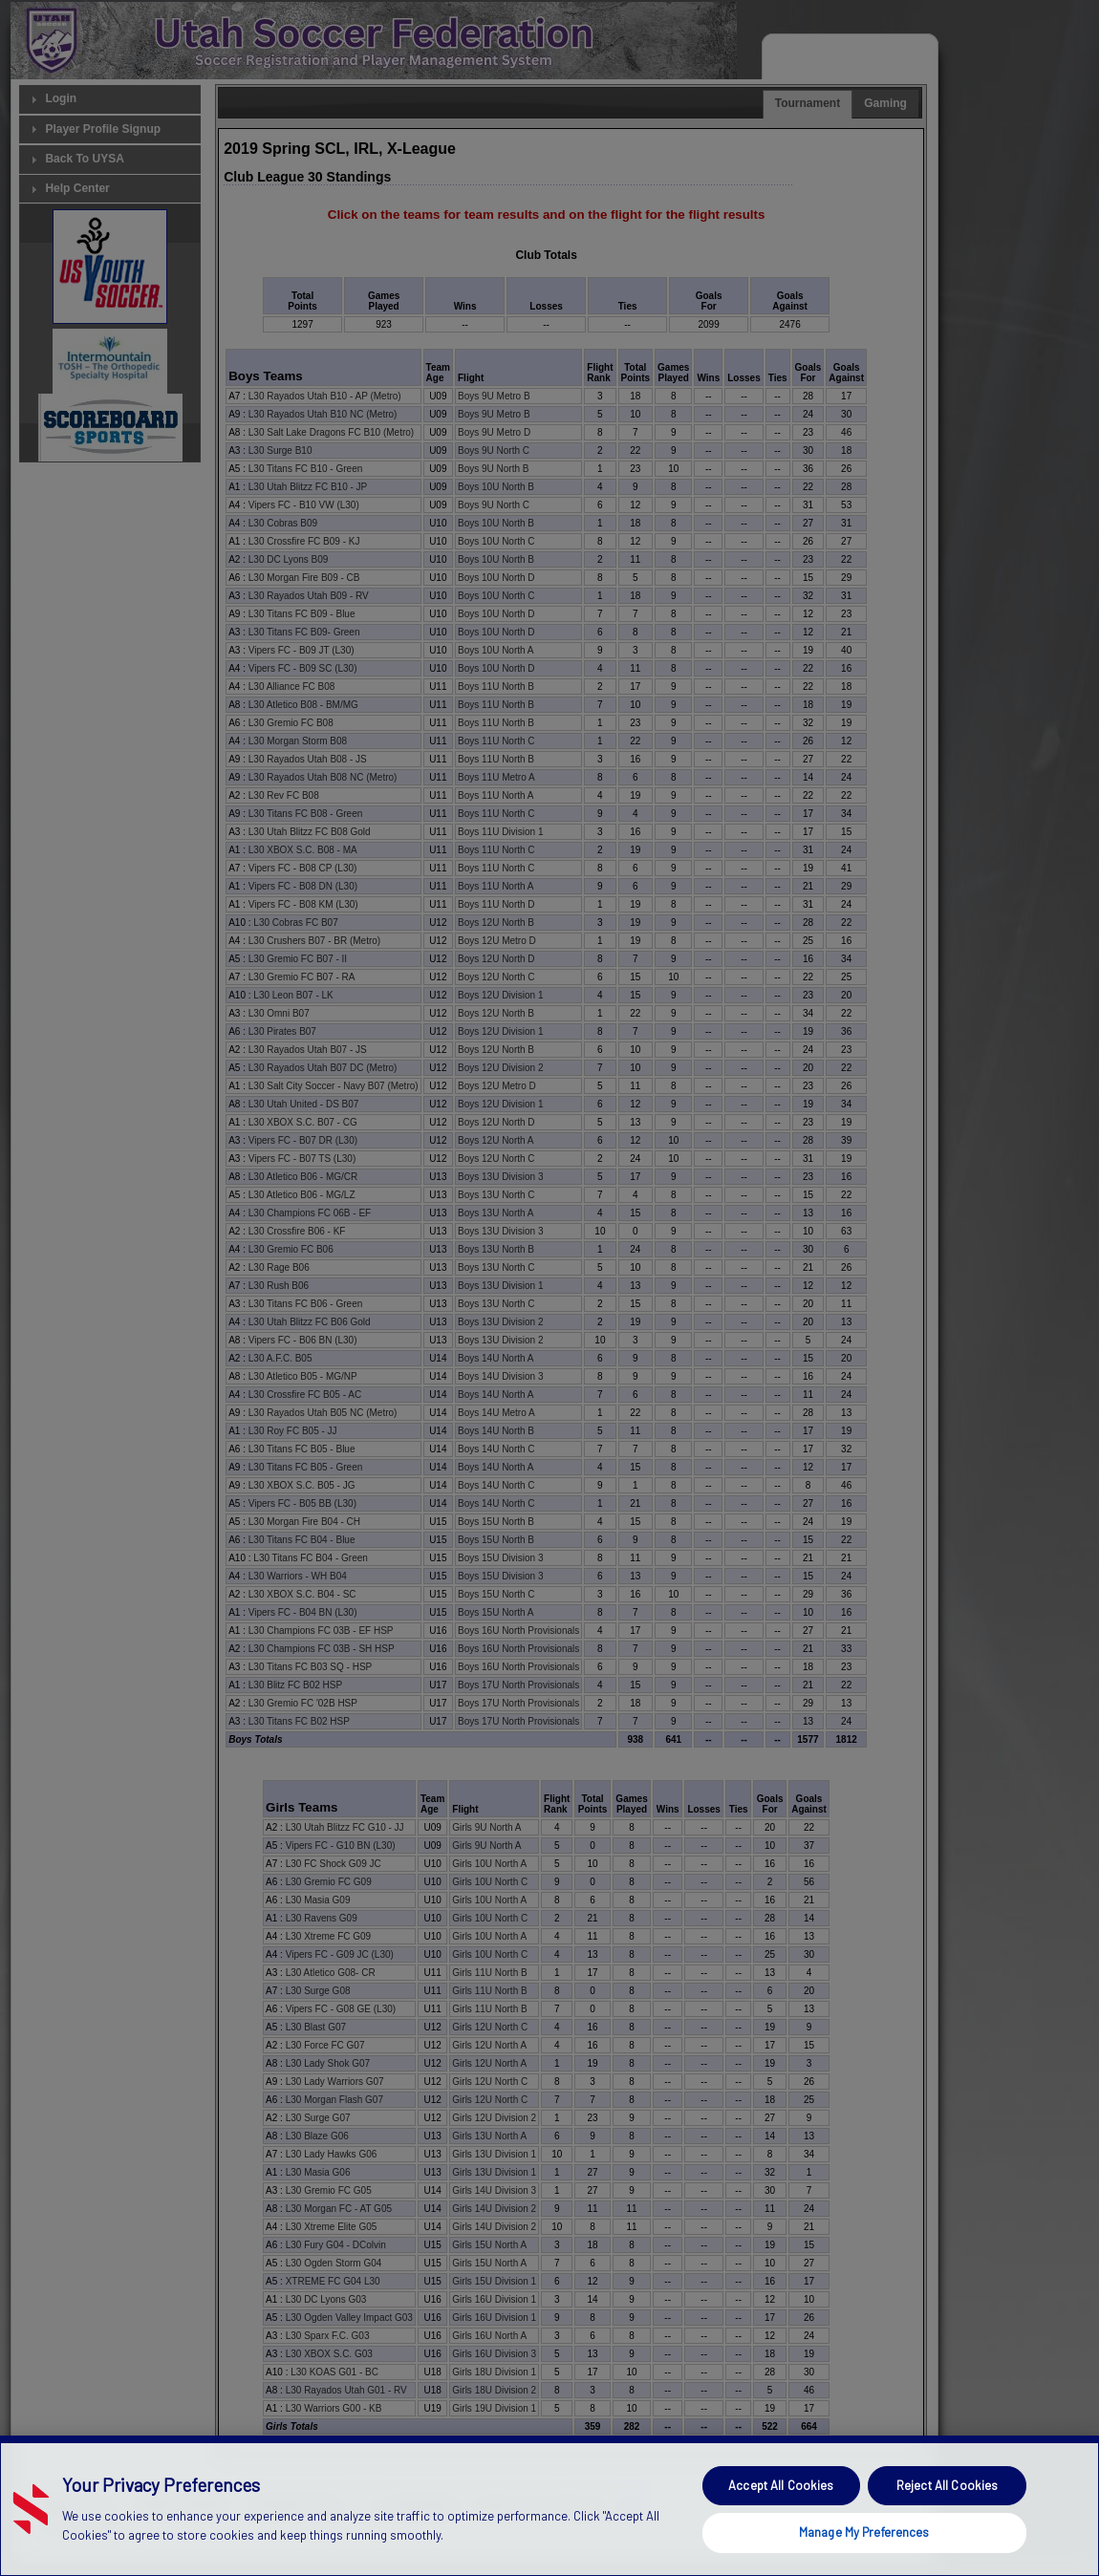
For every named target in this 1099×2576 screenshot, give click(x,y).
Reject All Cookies (947, 2529)
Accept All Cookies (780, 2529)
